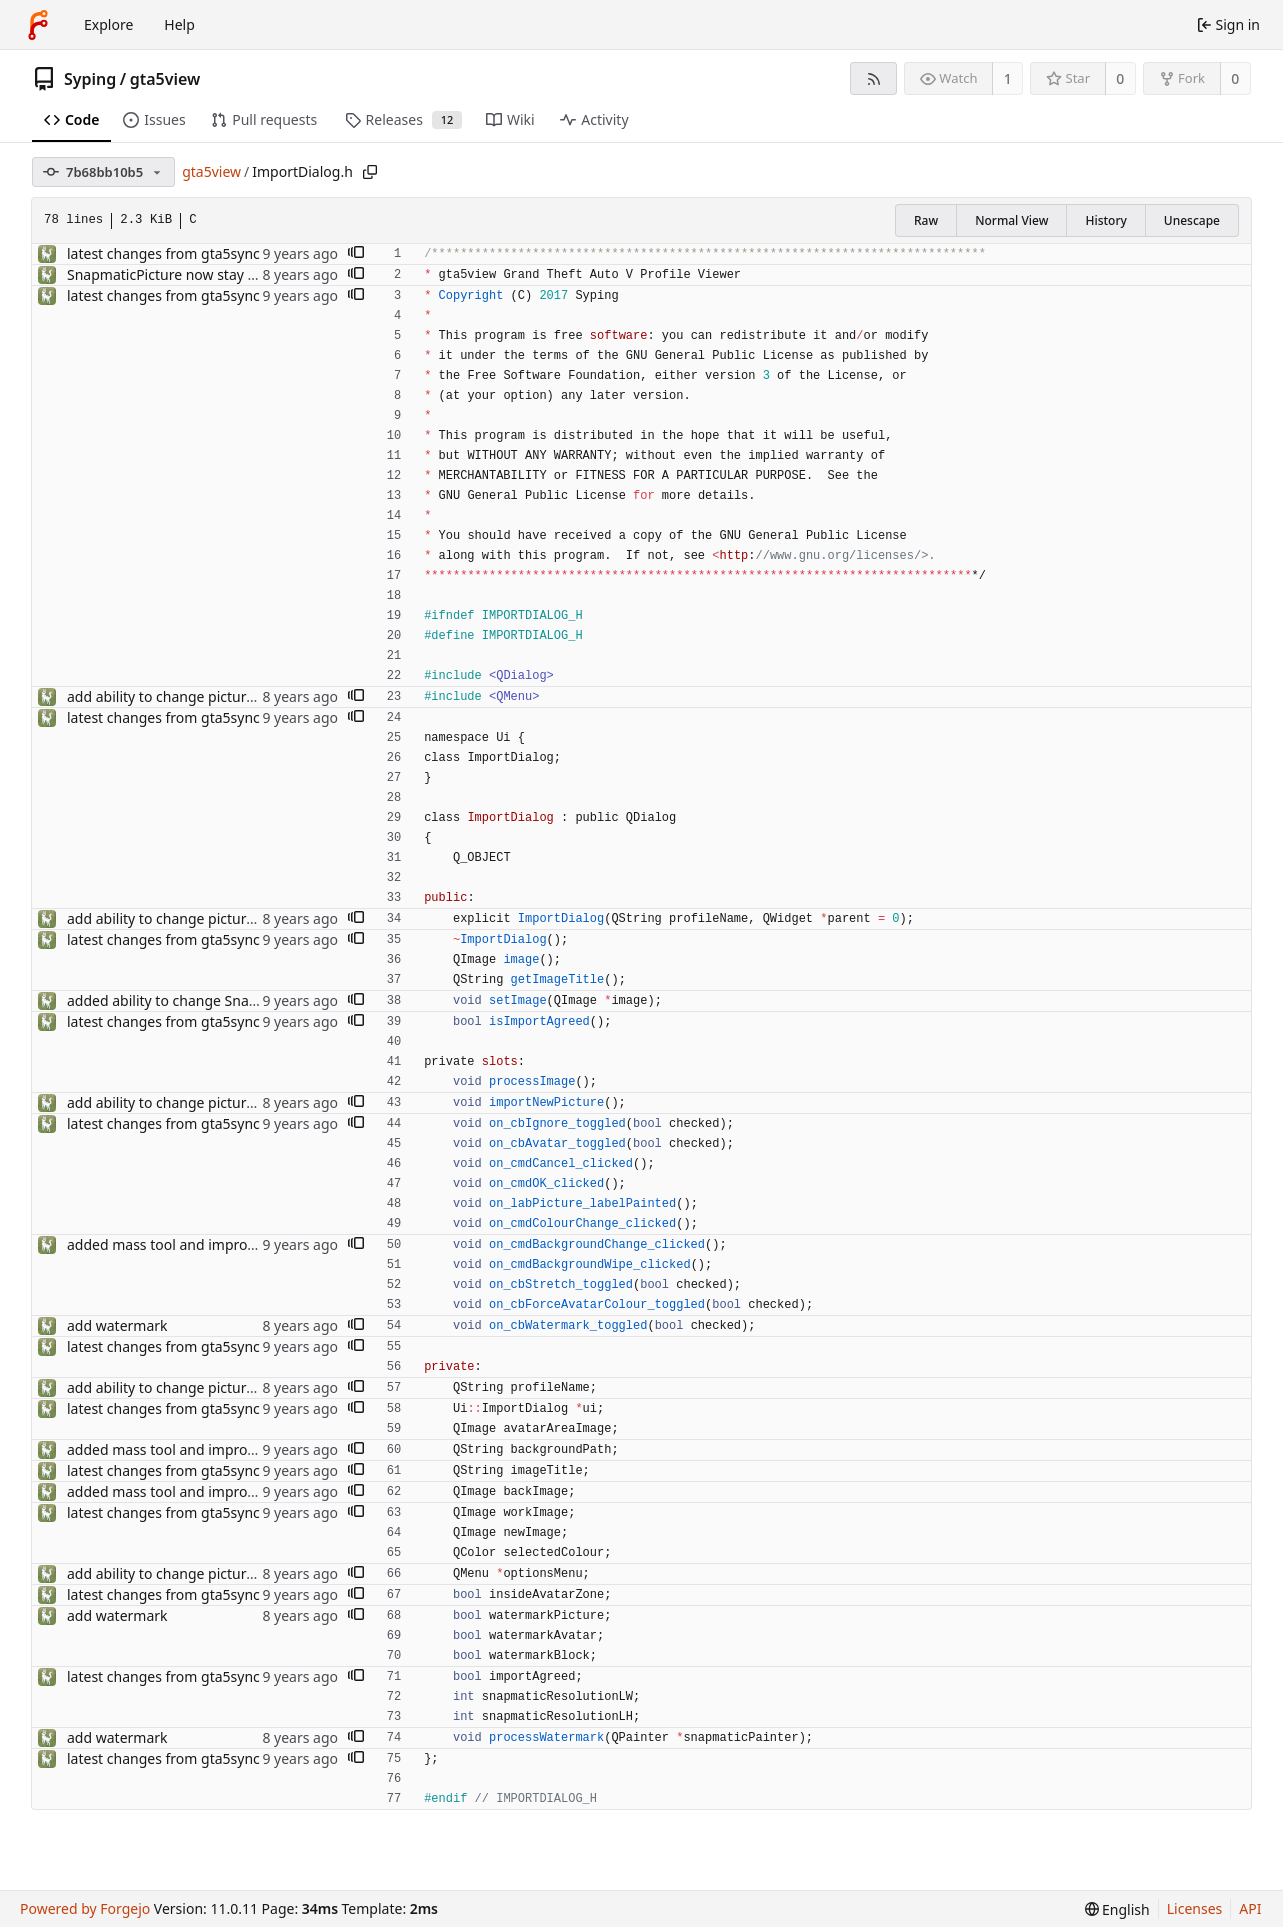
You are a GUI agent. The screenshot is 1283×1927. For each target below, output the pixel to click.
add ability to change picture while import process (231, 696)
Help (179, 24)
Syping (90, 79)
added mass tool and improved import (193, 1244)
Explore (108, 24)
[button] (356, 254)
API (1250, 1908)
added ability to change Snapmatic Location (210, 1000)
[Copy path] (370, 172)
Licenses (1195, 1908)
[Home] (38, 25)
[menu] (1117, 1909)
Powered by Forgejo (85, 1908)
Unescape (1192, 220)
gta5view (165, 79)
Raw (926, 220)
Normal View (1011, 220)
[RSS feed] (873, 78)
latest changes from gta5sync (163, 253)
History (1105, 220)
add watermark (117, 1325)
